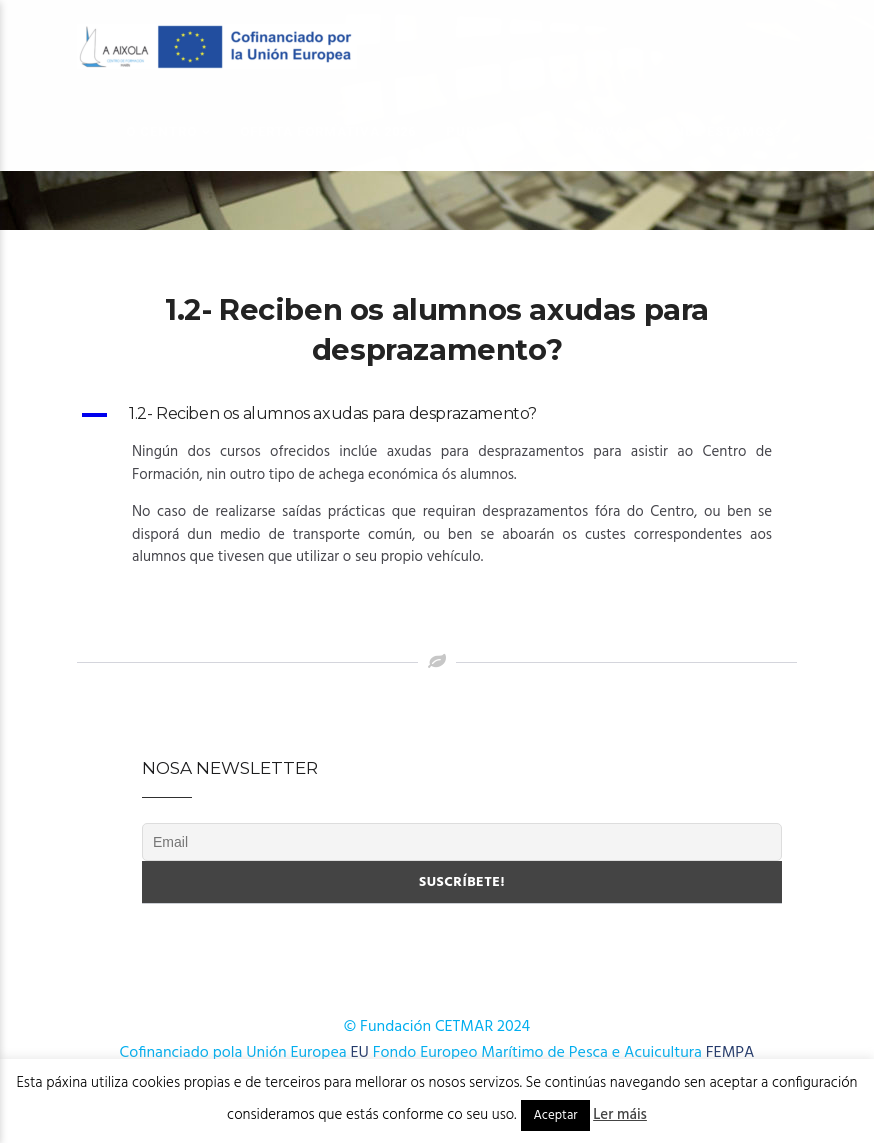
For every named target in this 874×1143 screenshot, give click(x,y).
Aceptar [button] (555, 1115)
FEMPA (730, 1053)
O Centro (161, 131)
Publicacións (500, 131)
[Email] (462, 842)
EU (360, 1053)
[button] (437, 415)
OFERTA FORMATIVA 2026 (328, 131)
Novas (609, 131)
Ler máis (620, 1115)
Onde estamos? (723, 131)
